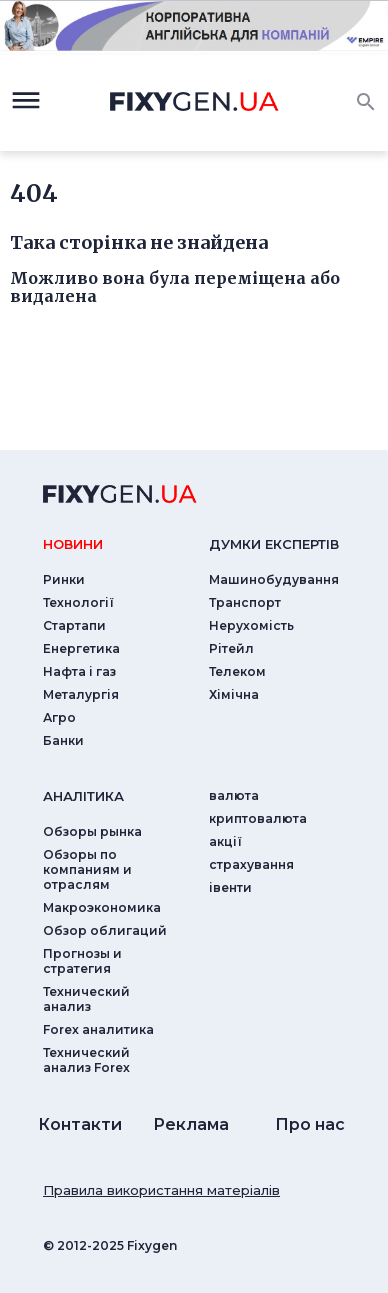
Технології (78, 602)
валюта (234, 795)
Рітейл (231, 648)
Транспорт (245, 602)
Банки (63, 740)
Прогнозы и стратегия (82, 961)
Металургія (81, 694)
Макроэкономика (102, 907)
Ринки (64, 579)
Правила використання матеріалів (161, 1190)
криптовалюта (258, 818)
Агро (59, 717)
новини (73, 544)
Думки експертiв (274, 544)
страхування (251, 864)
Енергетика (81, 648)
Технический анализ (86, 999)
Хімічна (234, 694)
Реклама (191, 1124)
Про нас (310, 1124)
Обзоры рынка (92, 831)
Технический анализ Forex (86, 1060)
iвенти (230, 887)
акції (225, 841)
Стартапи (74, 625)
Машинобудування (274, 579)
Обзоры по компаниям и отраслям (87, 869)
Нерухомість (251, 625)
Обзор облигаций (105, 930)
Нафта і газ (79, 671)
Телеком (237, 671)
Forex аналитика (98, 1029)
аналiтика (83, 796)
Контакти (80, 1124)
